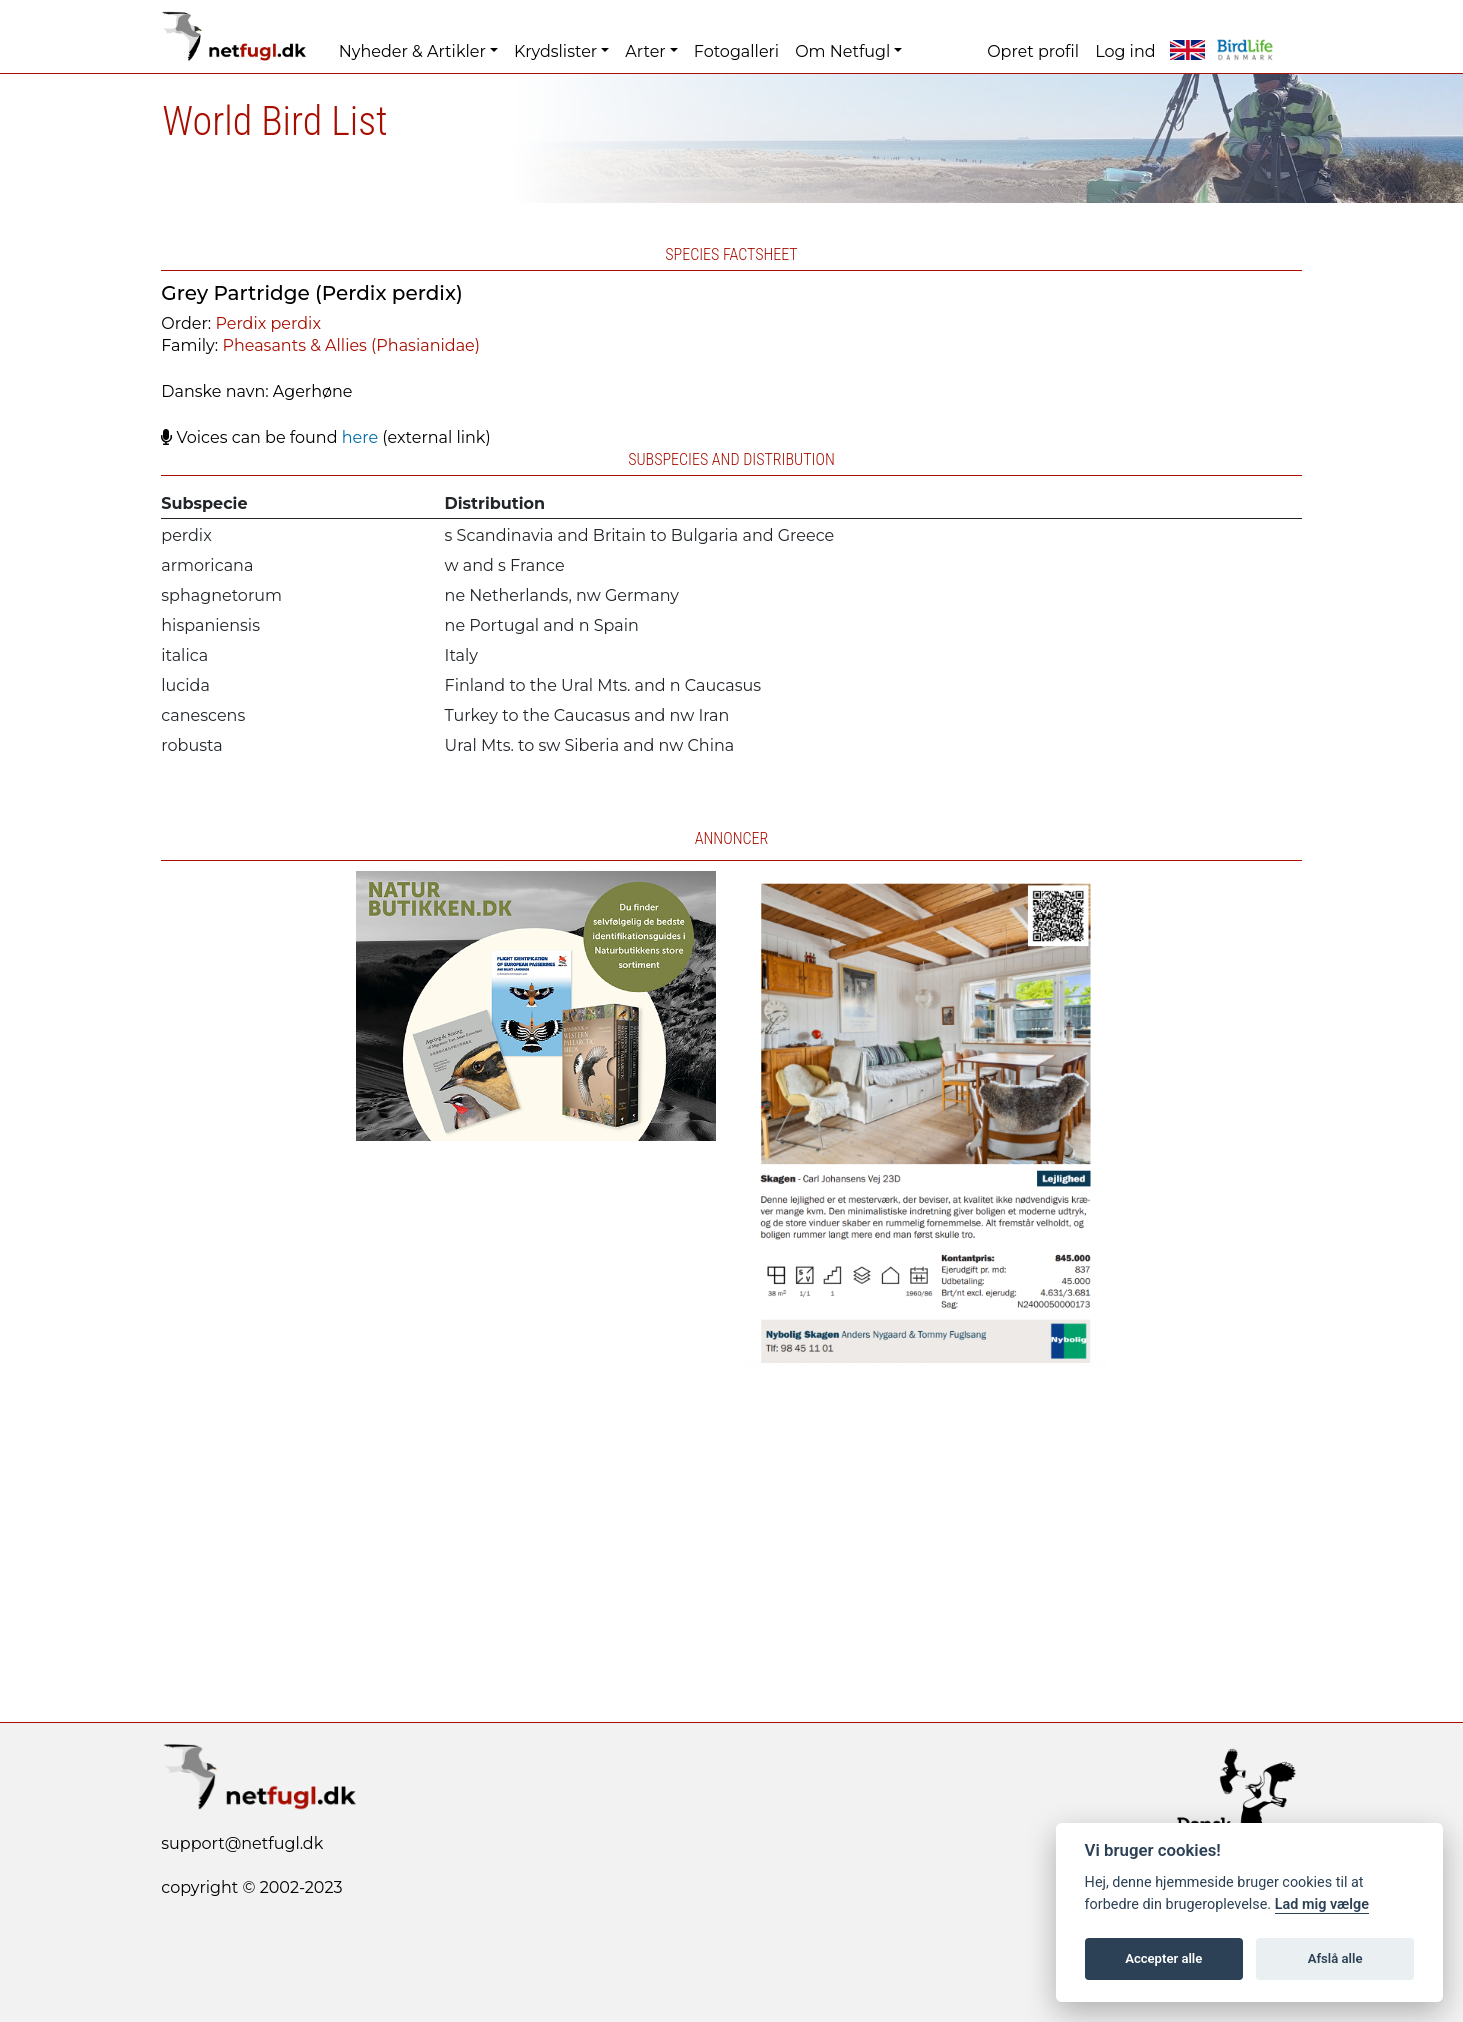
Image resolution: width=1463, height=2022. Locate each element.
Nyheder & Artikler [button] (412, 51)
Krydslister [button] (555, 51)
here (360, 437)
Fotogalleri (736, 51)
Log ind (1125, 51)
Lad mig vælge (1322, 1904)
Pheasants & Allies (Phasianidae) (351, 345)
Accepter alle (1163, 1958)
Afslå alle (1335, 1958)
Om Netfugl (842, 51)
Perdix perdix (267, 323)
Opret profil (1033, 51)
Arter (645, 51)
